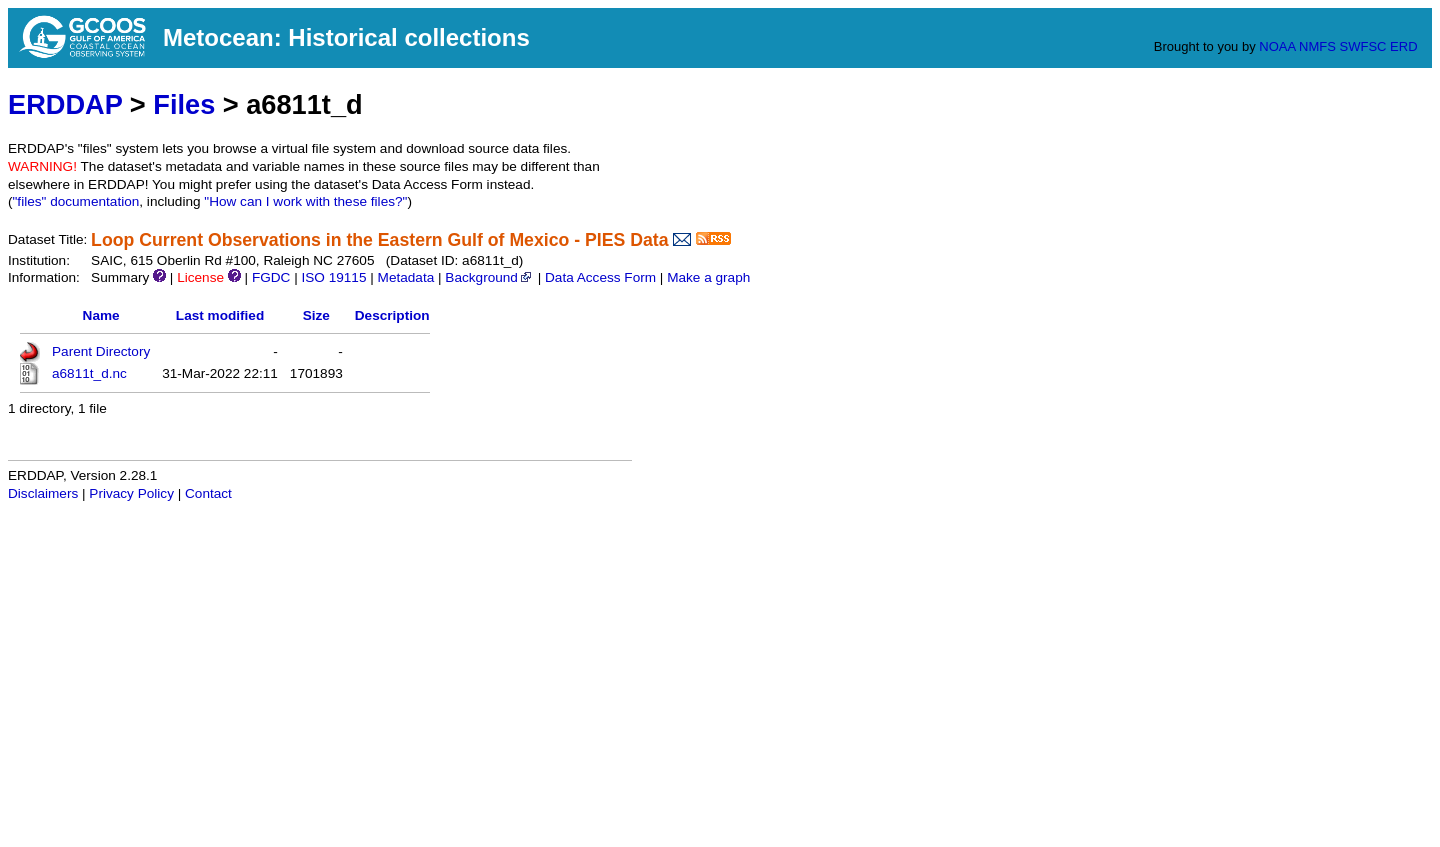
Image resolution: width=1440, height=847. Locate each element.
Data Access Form (600, 277)
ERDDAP (65, 104)
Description (392, 315)
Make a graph (708, 277)
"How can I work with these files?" (305, 201)
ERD (1403, 46)
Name (101, 315)
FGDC (271, 277)
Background (489, 277)
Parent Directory (101, 351)
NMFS (1317, 46)
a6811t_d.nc (89, 373)
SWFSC (1363, 46)
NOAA (1277, 46)
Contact (208, 493)
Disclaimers (43, 493)
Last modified (220, 315)
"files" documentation (76, 201)
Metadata (406, 277)
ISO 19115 (333, 277)
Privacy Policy (131, 493)
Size (316, 315)
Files (184, 104)
